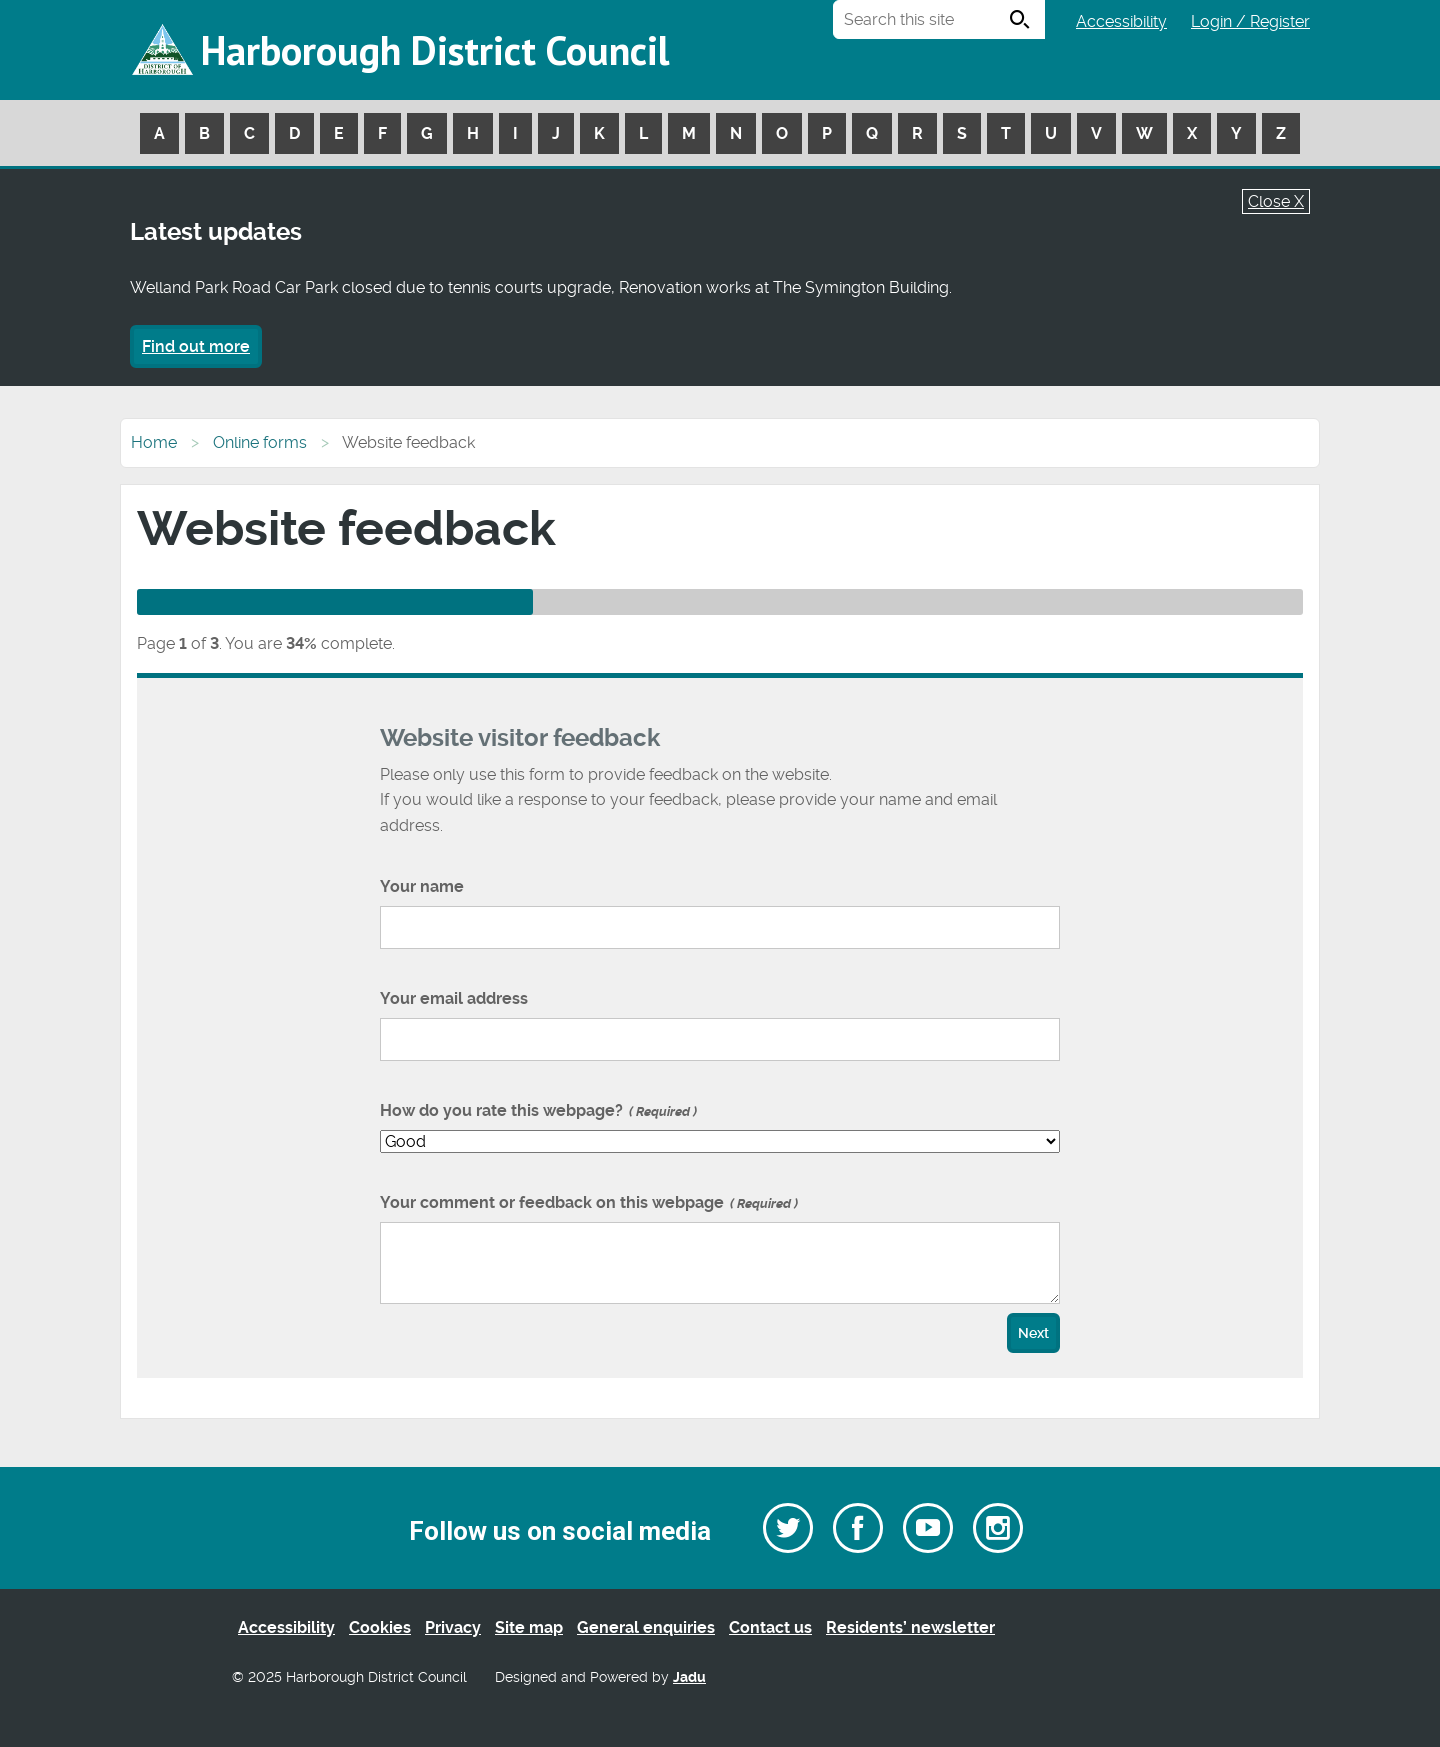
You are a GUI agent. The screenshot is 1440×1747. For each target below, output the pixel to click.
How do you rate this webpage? (538, 1110)
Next (1033, 1333)
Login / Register (1250, 21)
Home (154, 442)
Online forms (260, 442)
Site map (529, 1627)
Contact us (770, 1627)
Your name (422, 886)
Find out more (196, 346)
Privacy (453, 1627)
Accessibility (1121, 21)
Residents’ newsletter (910, 1627)
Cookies (380, 1627)
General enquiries (646, 1627)
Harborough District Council (435, 50)
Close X (1276, 201)
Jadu (689, 1677)
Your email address (454, 998)
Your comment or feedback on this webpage (589, 1202)
